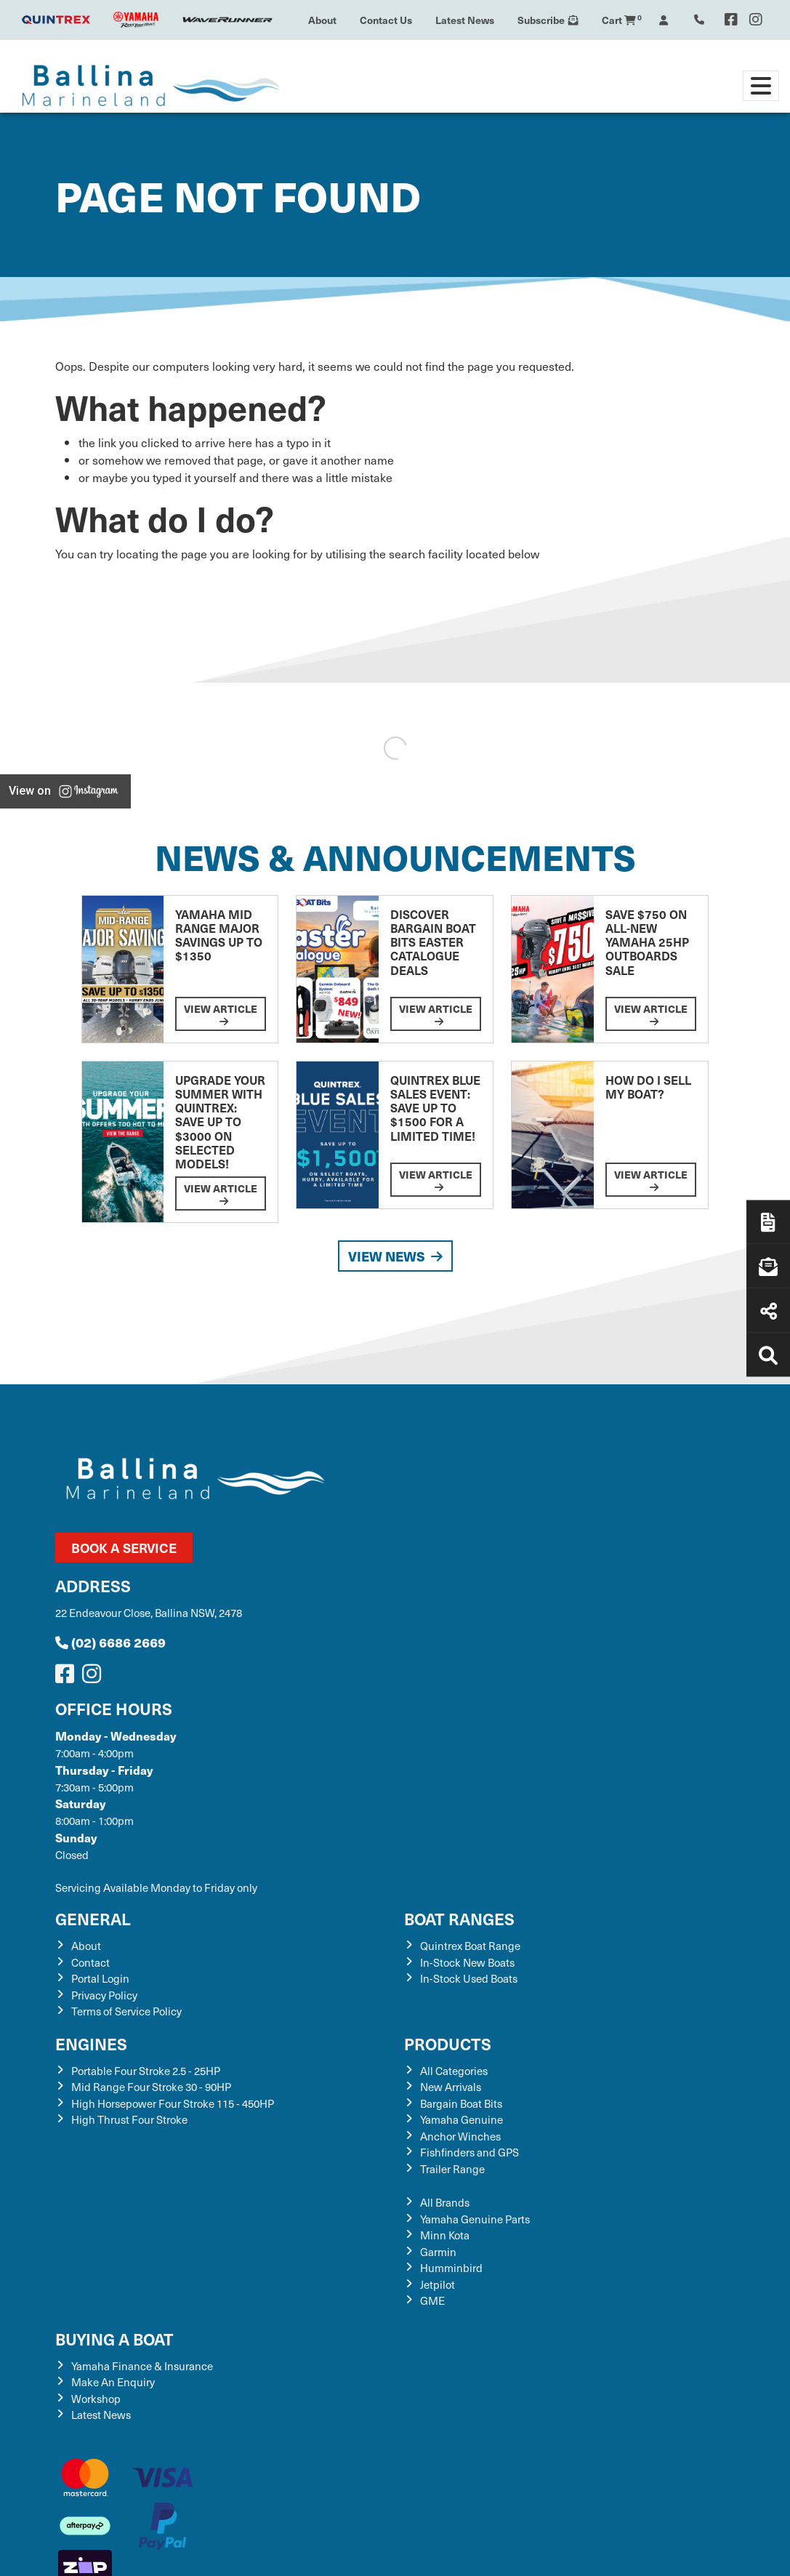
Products (447, 2043)
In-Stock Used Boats (468, 1978)
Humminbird (451, 2268)
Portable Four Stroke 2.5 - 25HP (145, 2071)
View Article (220, 1014)
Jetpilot (437, 2284)
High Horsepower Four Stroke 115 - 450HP (172, 2103)
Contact (90, 1962)
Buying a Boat (114, 2338)
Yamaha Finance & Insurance (142, 2366)
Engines (91, 2043)
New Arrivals (450, 2087)
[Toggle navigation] (761, 86)
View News (395, 1256)
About (322, 19)
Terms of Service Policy (126, 2011)
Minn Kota (444, 2235)
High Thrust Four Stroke (129, 2119)
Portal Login (100, 1978)
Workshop (96, 2399)
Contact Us (386, 19)
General (93, 1918)
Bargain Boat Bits (461, 2103)
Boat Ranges (459, 1918)
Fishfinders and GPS (469, 2152)
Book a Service (124, 1547)
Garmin (438, 2252)
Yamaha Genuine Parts (475, 2219)
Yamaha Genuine (461, 2119)
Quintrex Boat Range (470, 1946)
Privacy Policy (104, 1995)
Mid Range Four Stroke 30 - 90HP (151, 2087)
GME (432, 2300)
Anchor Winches (460, 2136)
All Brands (444, 2202)
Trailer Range (452, 2169)
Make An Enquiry (113, 2382)
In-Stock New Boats (467, 1962)
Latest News (464, 19)
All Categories (454, 2071)
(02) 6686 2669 (110, 1642)
